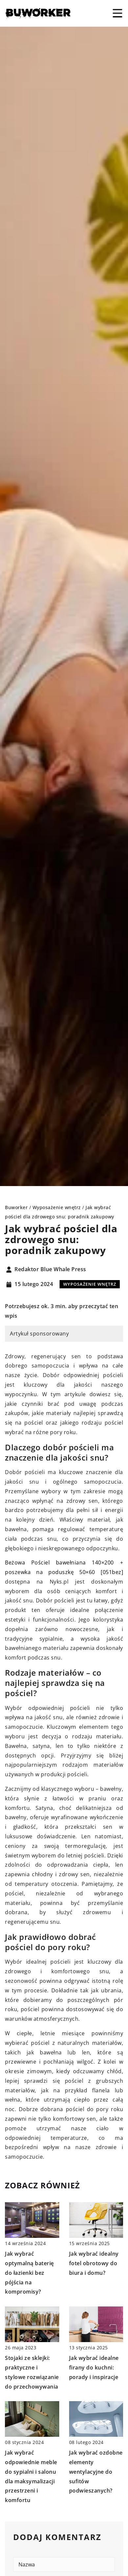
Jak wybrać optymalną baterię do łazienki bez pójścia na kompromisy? (29, 2272)
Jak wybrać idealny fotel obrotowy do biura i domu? (94, 2263)
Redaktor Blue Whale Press (50, 1269)
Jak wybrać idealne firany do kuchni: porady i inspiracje (94, 2367)
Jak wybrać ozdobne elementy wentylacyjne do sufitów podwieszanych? (96, 2471)
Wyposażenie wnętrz (89, 1284)
